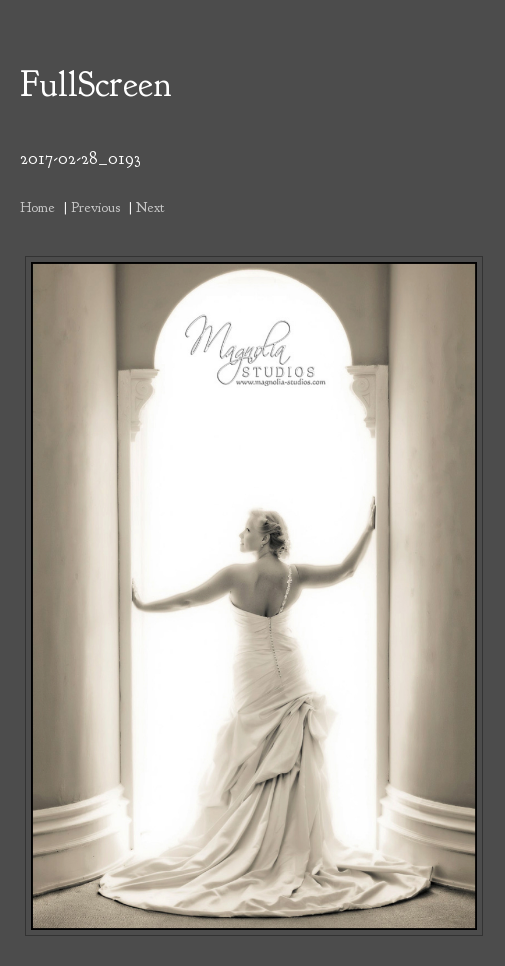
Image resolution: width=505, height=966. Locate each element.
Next (150, 207)
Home (37, 207)
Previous (95, 207)
